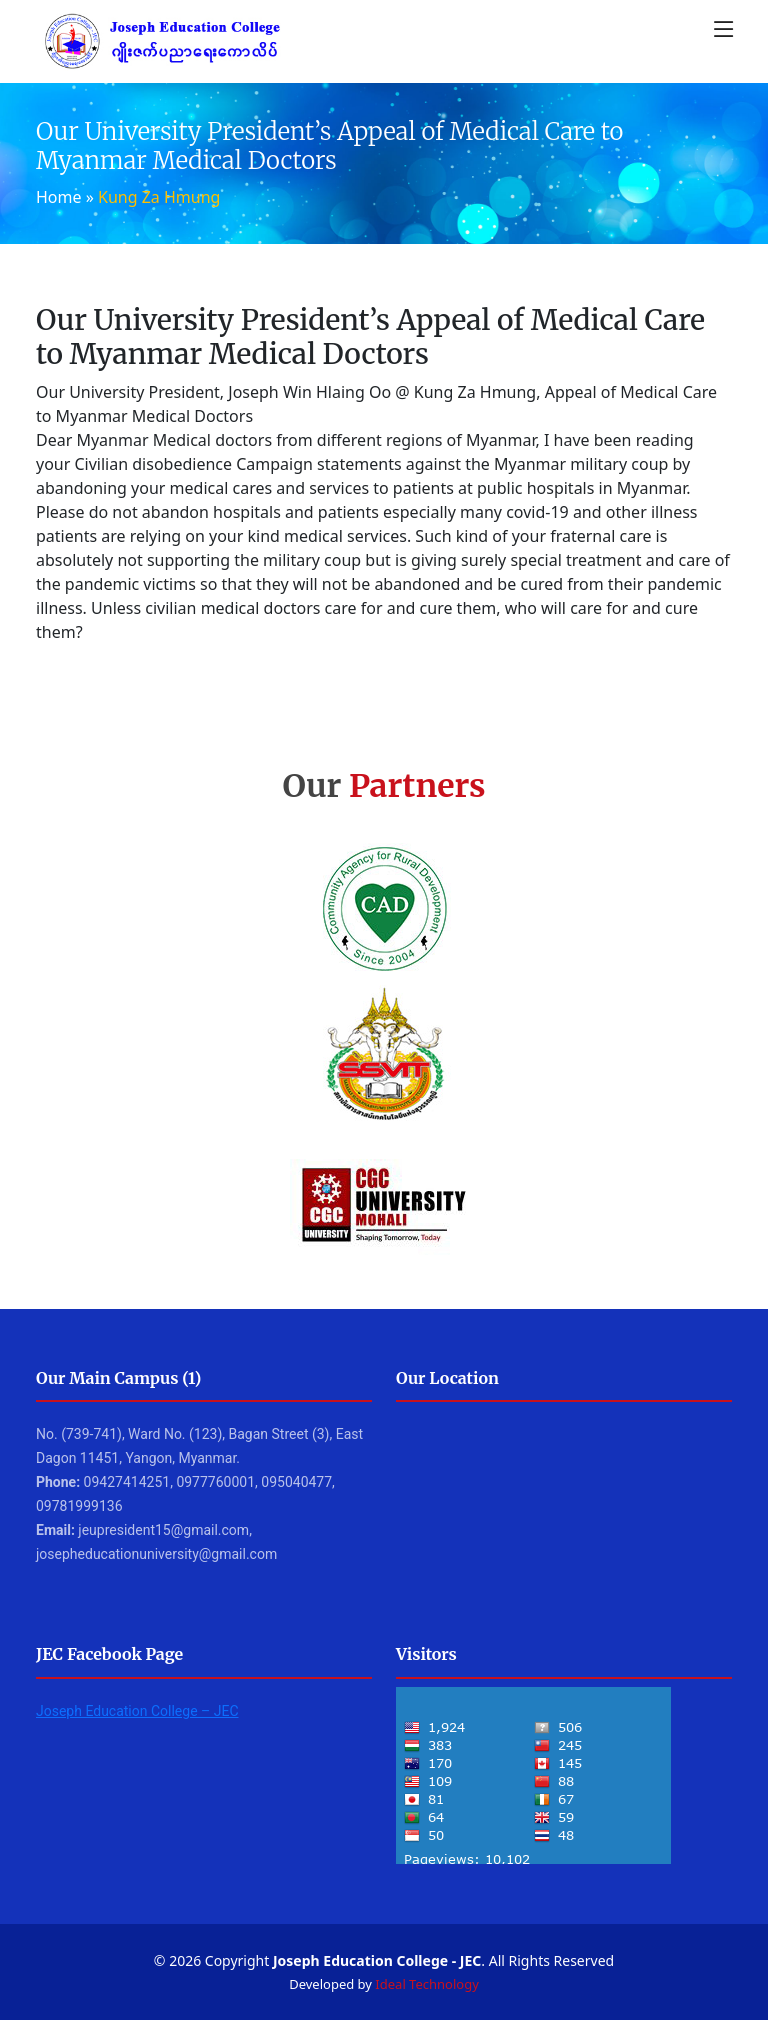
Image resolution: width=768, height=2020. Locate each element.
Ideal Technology (426, 1984)
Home (59, 197)
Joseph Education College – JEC (137, 1711)
